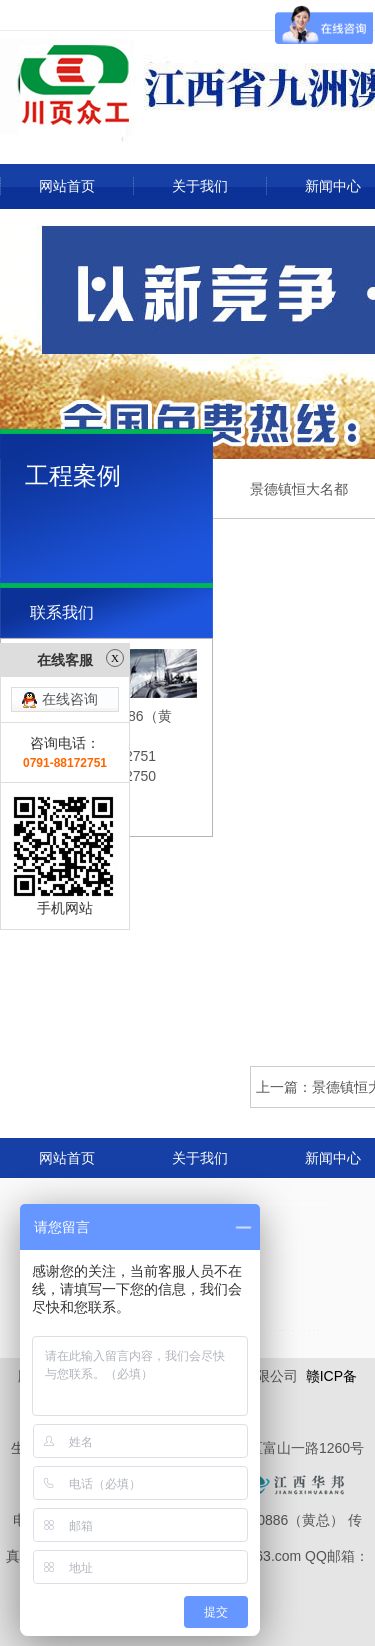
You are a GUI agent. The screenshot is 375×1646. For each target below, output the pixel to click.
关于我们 (200, 186)
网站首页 (67, 186)
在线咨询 (70, 649)
